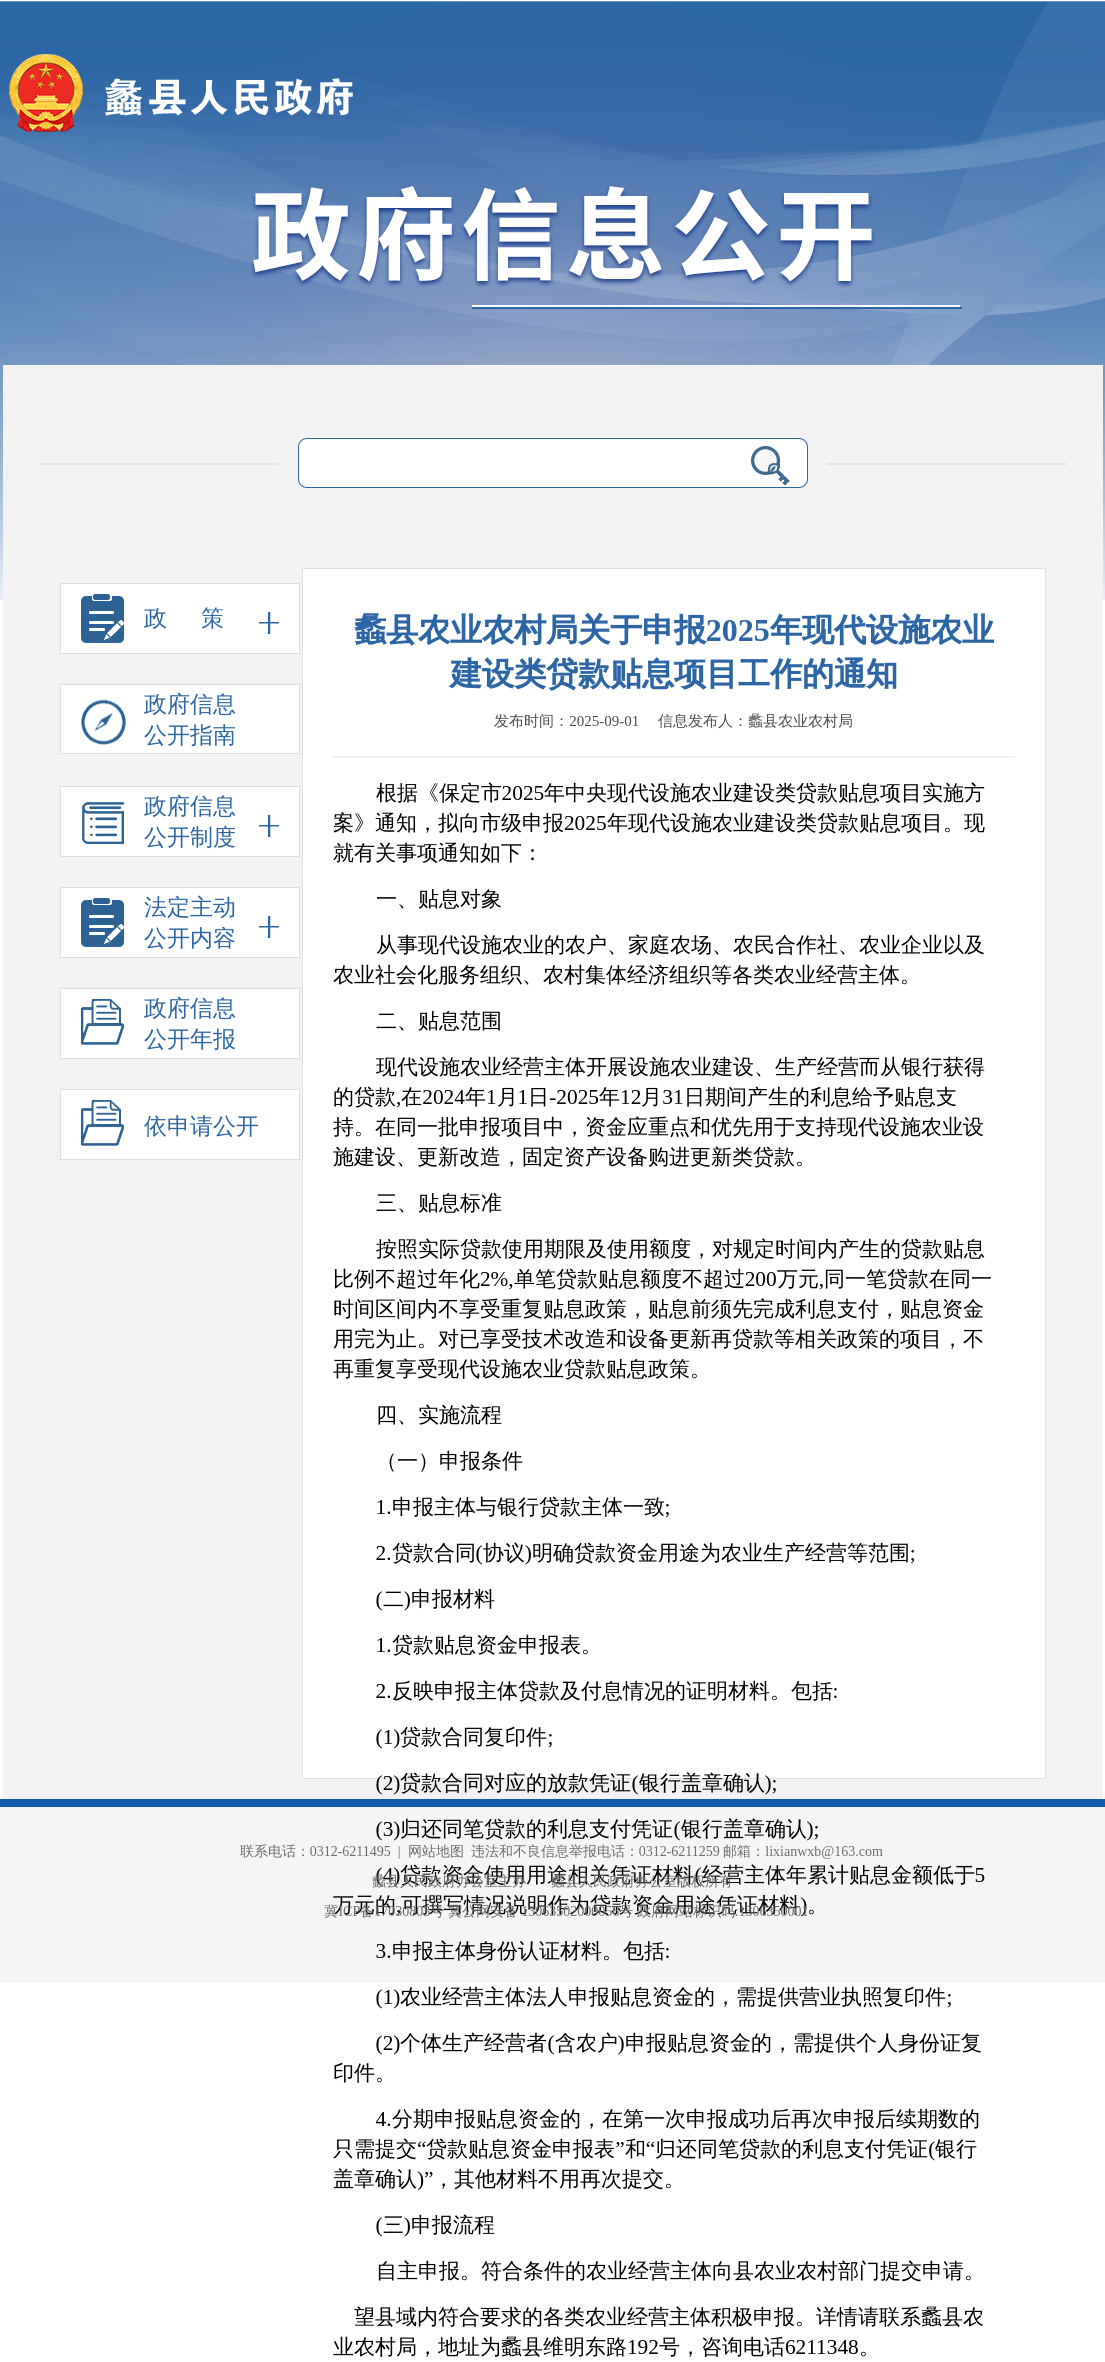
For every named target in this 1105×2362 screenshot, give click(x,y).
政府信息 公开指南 (158, 723)
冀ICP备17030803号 (385, 1911)
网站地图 (436, 1851)
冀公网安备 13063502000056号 (541, 1911)
